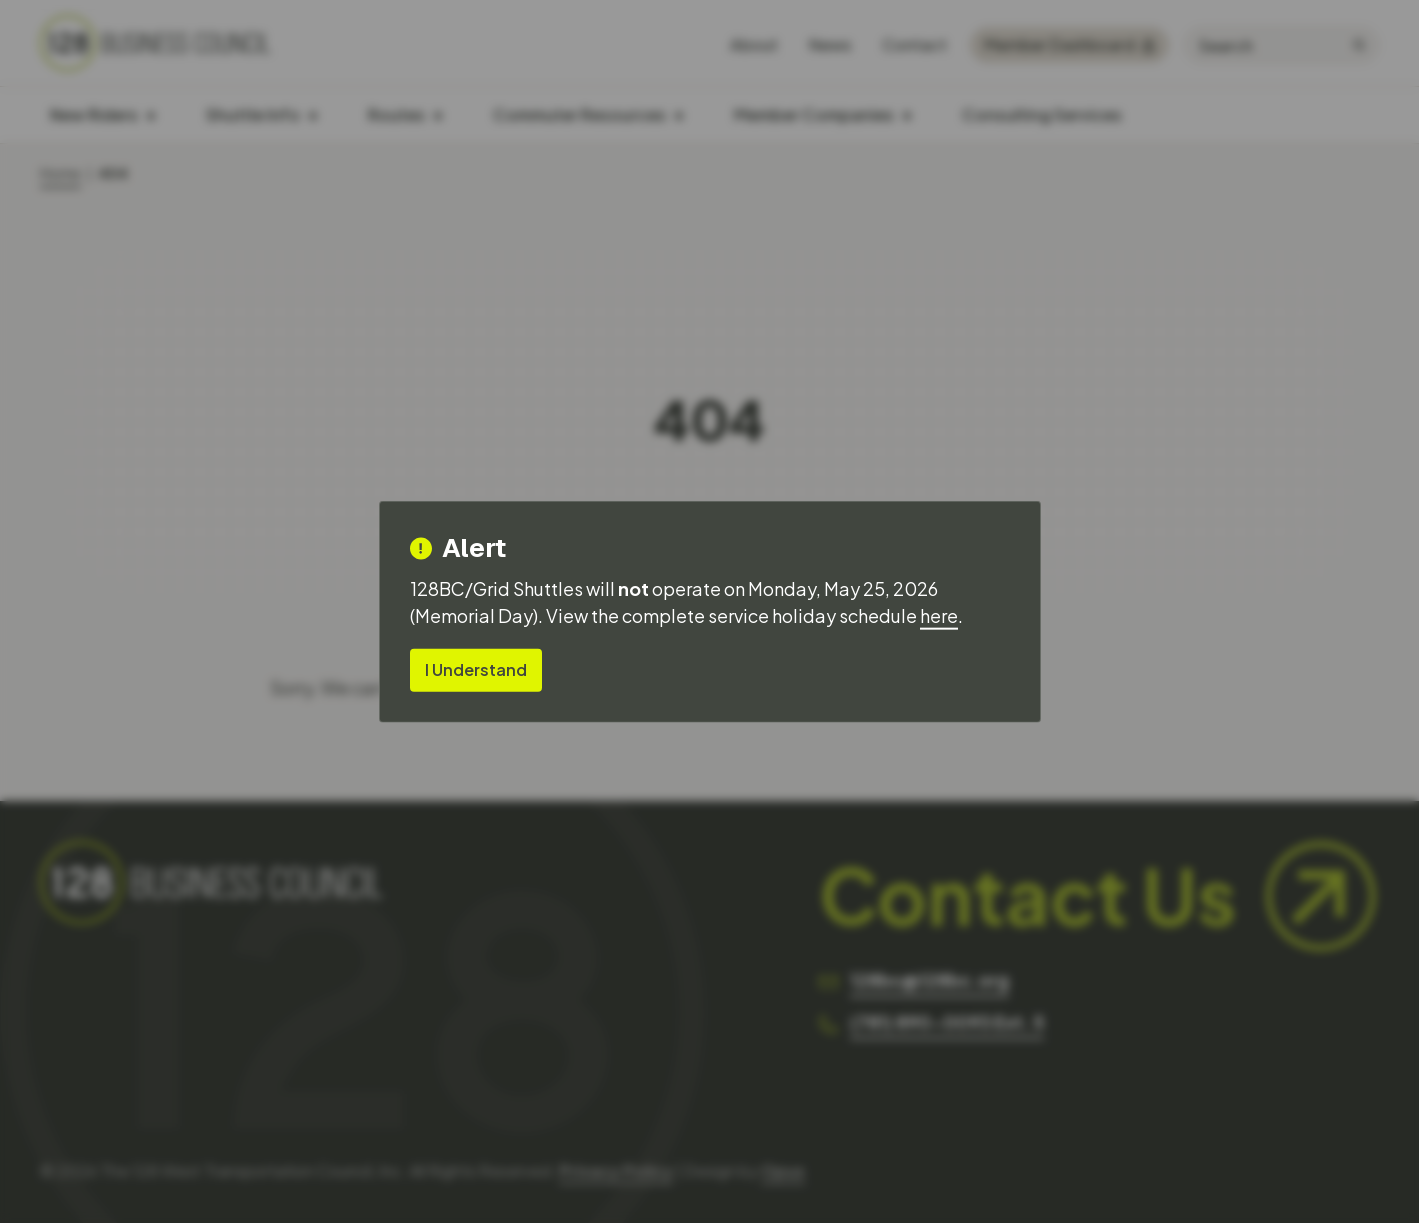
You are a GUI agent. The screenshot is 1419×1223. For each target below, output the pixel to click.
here (939, 615)
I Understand (476, 669)
